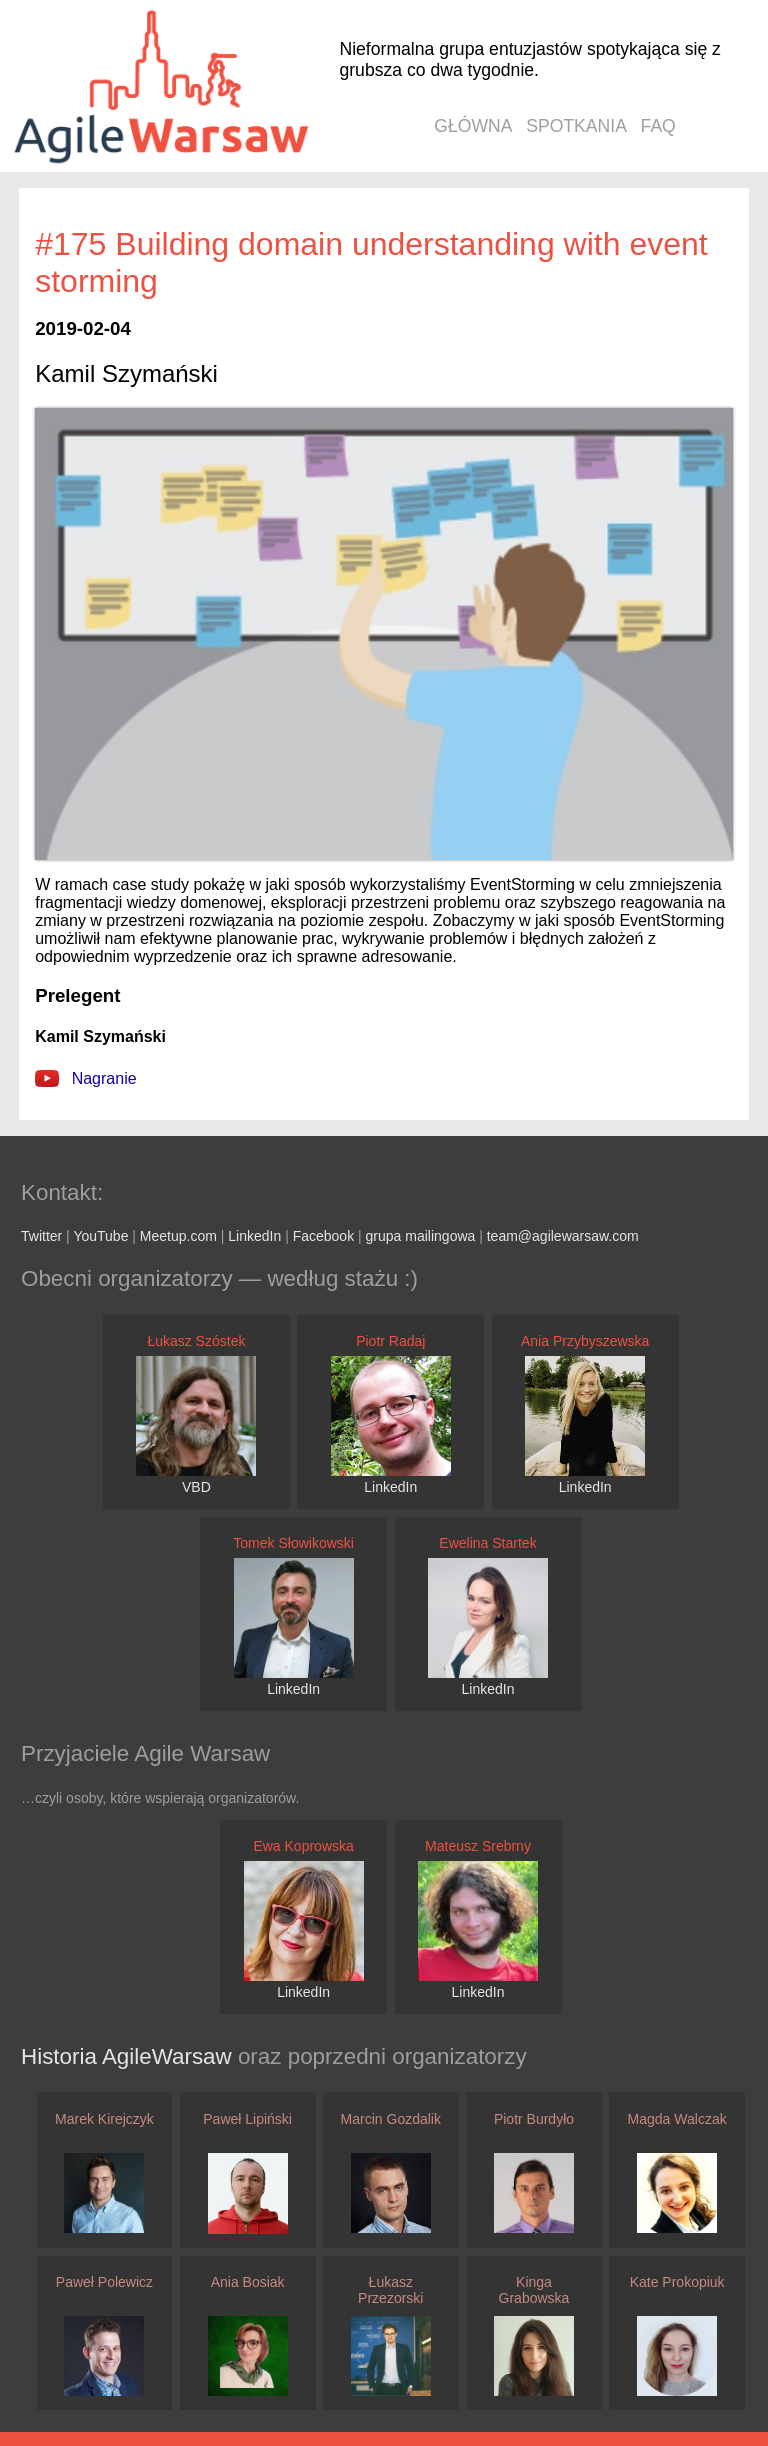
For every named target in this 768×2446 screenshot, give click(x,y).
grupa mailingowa (421, 1236)
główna (473, 126)
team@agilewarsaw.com (563, 1236)
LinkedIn (254, 1236)
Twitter (41, 1236)
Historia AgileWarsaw (129, 2056)
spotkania (576, 126)
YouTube (100, 1236)
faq (658, 126)
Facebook (323, 1236)
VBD (196, 1487)
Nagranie (85, 1078)
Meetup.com (178, 1236)
